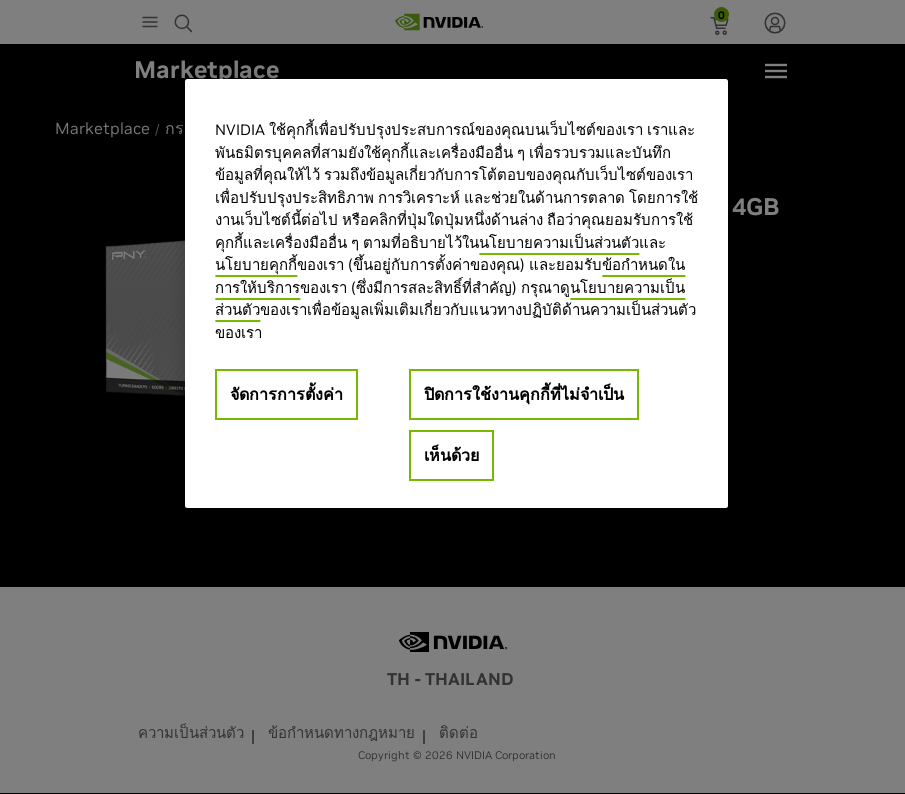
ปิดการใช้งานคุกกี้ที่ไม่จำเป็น (524, 394)
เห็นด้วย (451, 455)
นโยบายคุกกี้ (256, 264)
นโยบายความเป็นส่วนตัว (559, 242)
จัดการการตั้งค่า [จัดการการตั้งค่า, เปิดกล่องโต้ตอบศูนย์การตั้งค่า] (286, 394)
